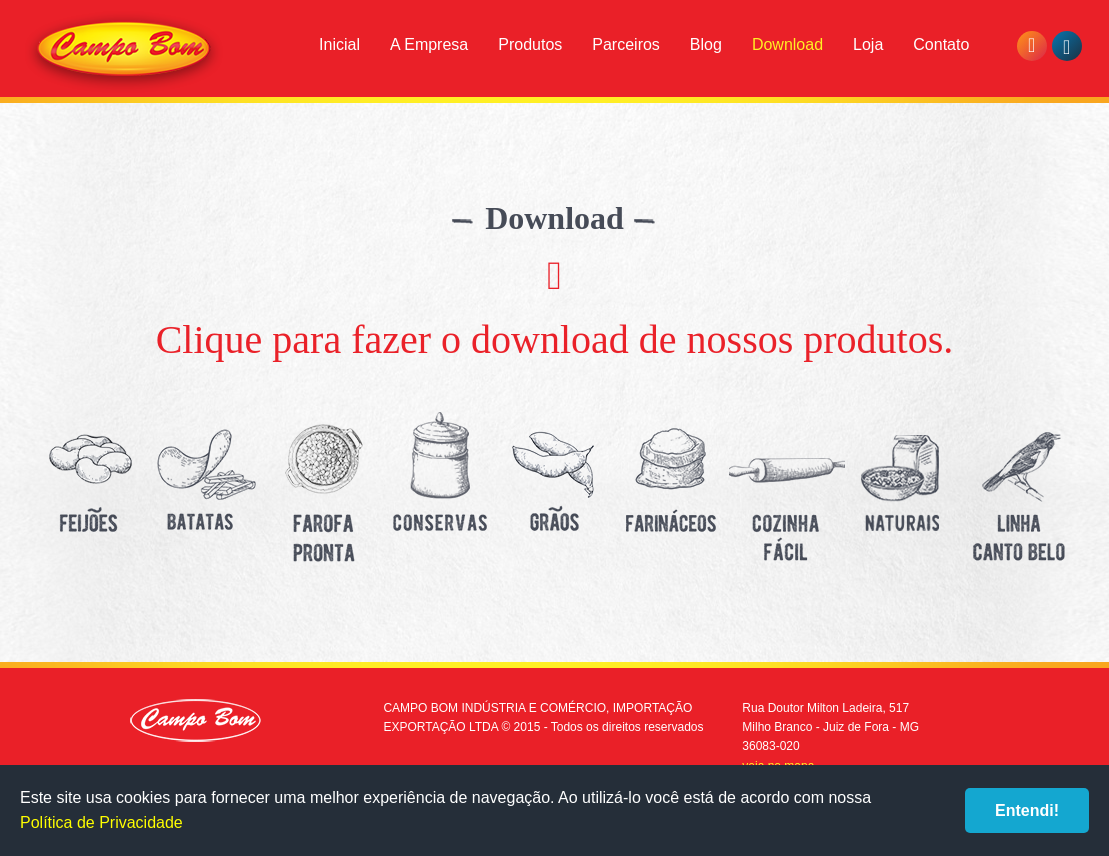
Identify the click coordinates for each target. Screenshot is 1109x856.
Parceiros (626, 44)
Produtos (530, 44)
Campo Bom (124, 52)
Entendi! (1027, 810)
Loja (868, 44)
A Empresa (429, 44)
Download (787, 44)
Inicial (339, 44)
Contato (941, 44)
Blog (706, 44)
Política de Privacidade (101, 822)
